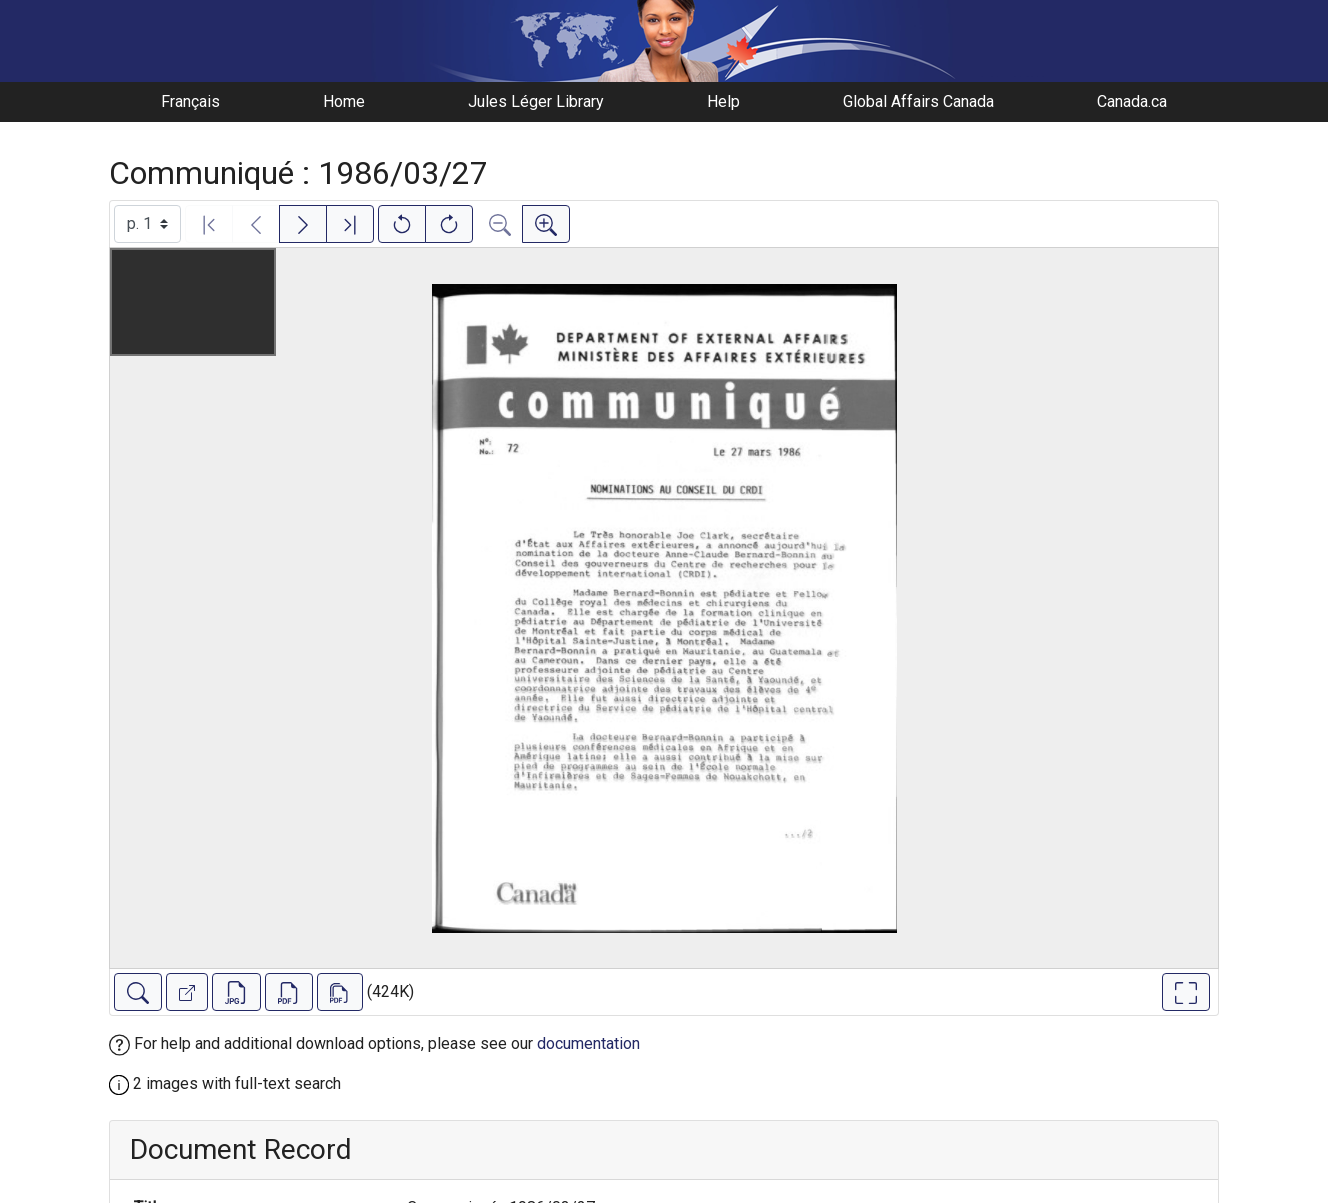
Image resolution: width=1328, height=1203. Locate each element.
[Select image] (147, 224)
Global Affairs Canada (918, 101)
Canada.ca (1132, 101)
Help (723, 101)
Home (344, 101)
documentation (588, 1043)
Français (190, 101)
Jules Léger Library (536, 101)
